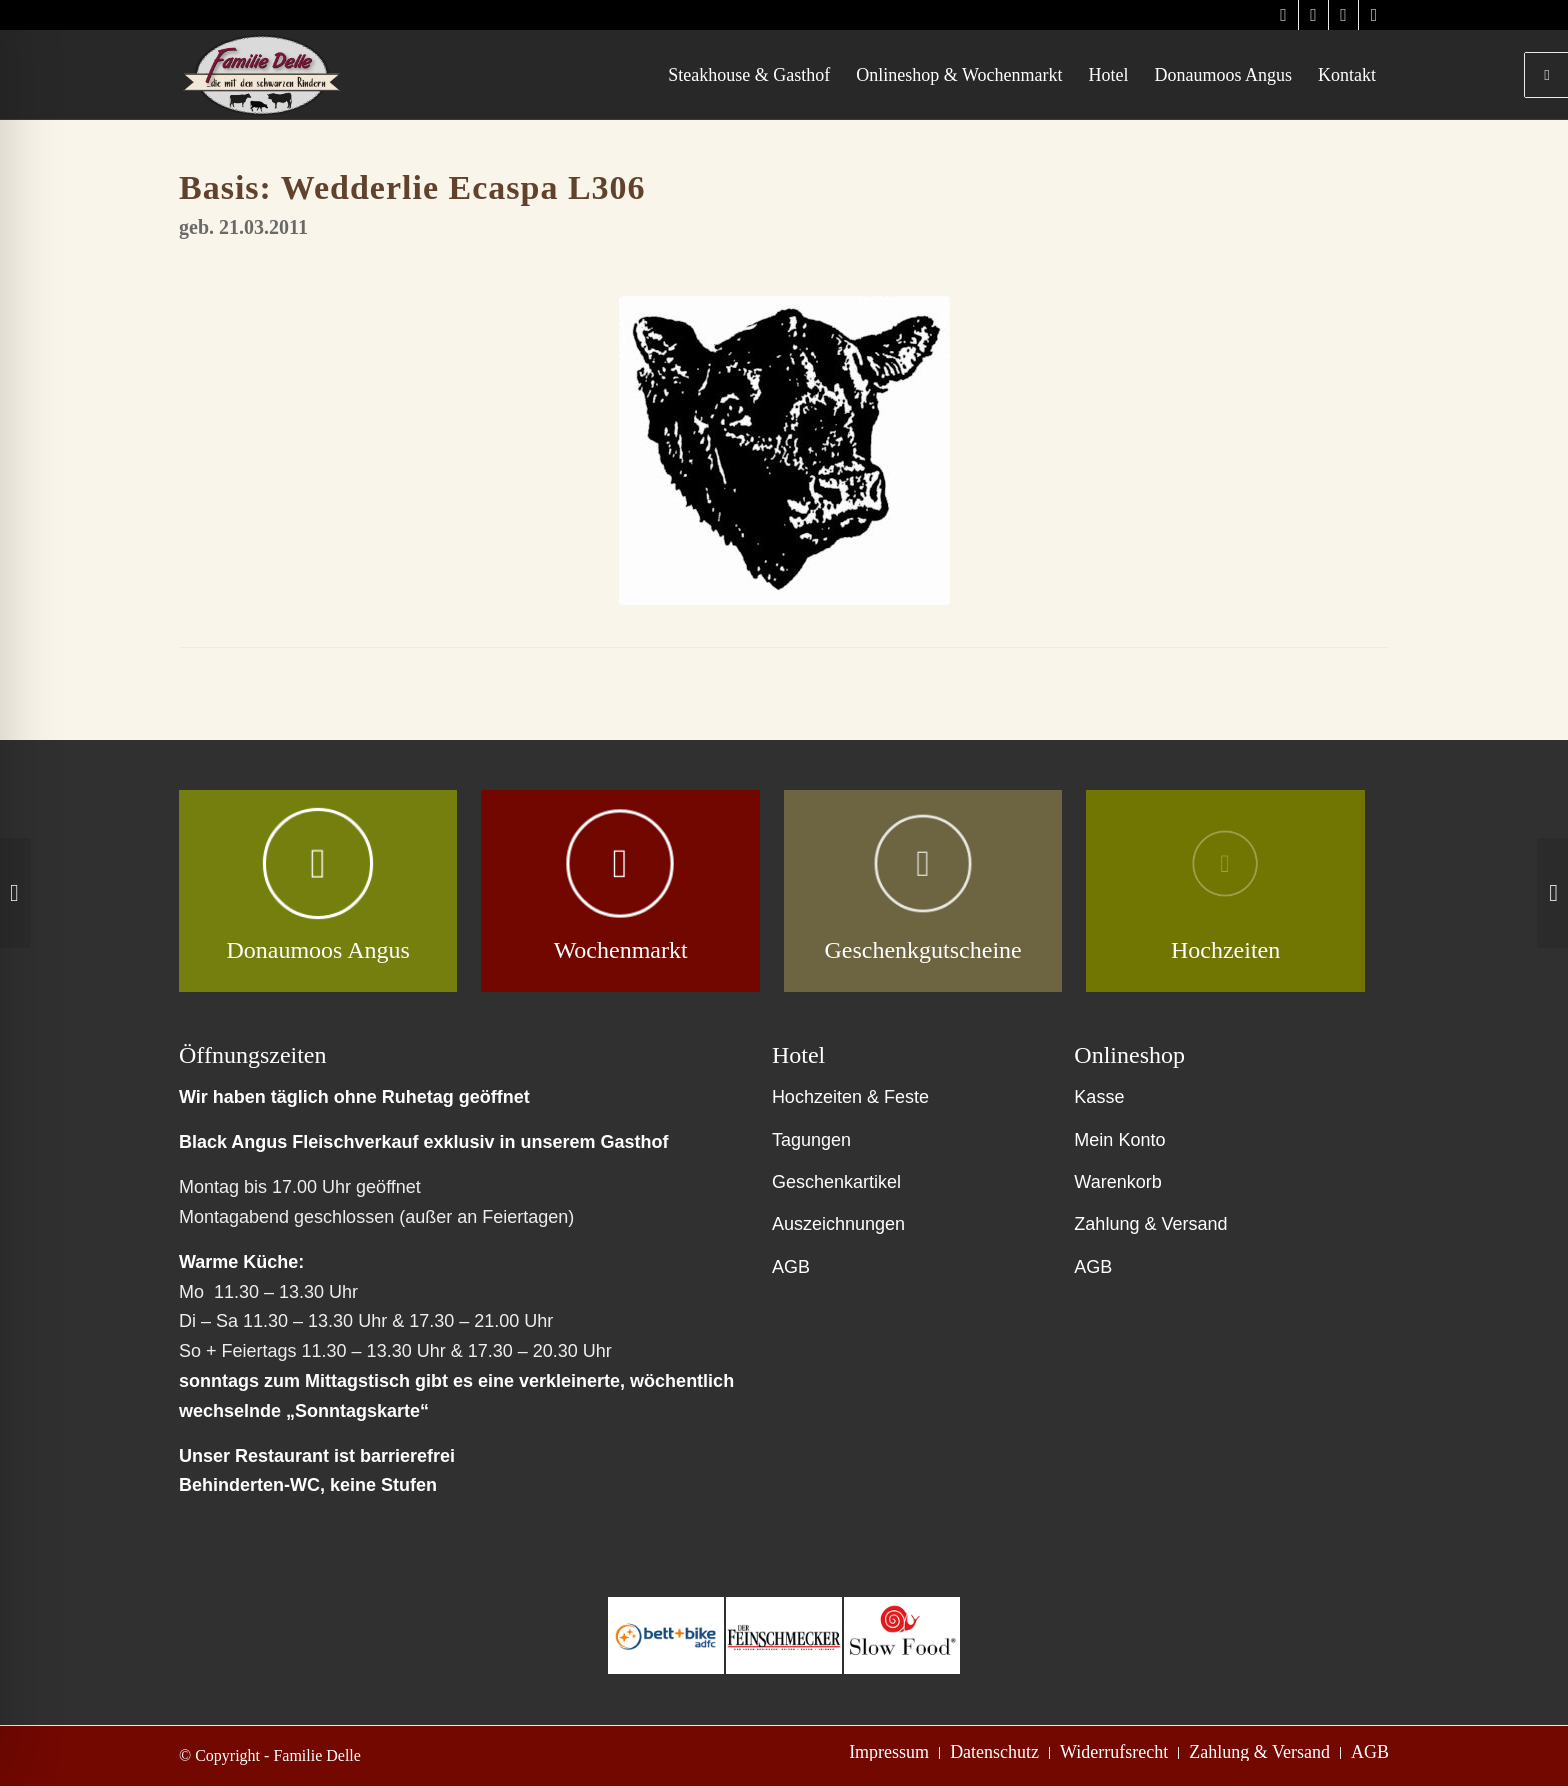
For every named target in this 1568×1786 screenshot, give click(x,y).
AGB (791, 1267)
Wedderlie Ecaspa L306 (463, 187)
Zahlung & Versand (1150, 1224)
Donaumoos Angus (317, 950)
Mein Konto (1119, 1140)
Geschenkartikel (836, 1182)
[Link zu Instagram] (1283, 15)
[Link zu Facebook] (1343, 15)
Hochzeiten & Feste (850, 1097)
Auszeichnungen (838, 1224)
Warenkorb (1117, 1182)
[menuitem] (749, 75)
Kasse (1099, 1097)
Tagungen (811, 1140)
